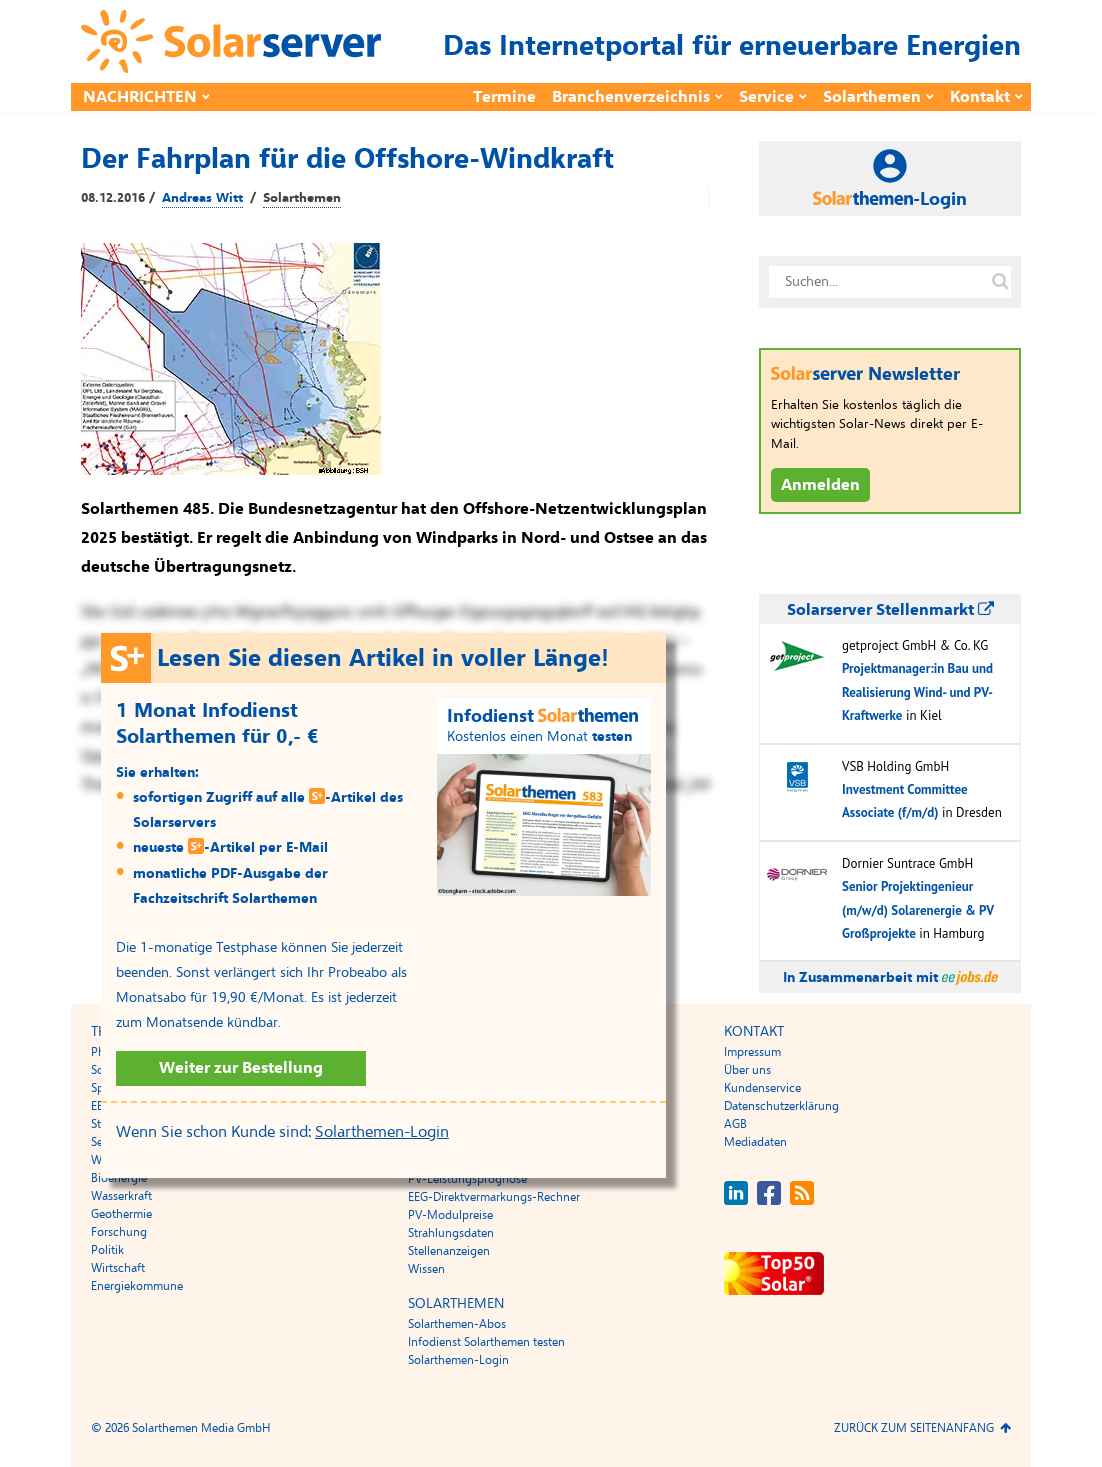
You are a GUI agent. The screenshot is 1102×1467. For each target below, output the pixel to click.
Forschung (119, 1232)
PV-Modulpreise (450, 1215)
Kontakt (980, 97)
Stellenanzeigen (449, 1251)
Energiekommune (137, 1286)
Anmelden (820, 485)
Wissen (426, 1269)
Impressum (752, 1052)
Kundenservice (762, 1088)
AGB (735, 1124)
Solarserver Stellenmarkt (890, 610)
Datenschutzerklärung (781, 1106)
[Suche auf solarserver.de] (1000, 282)
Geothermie (121, 1214)
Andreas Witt (202, 198)
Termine (504, 97)
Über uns (747, 1070)
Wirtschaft (118, 1268)
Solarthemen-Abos (457, 1324)
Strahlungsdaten (451, 1233)
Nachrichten (140, 97)
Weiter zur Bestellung (241, 1068)
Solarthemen (872, 97)
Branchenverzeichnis (631, 97)
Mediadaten (755, 1142)
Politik (107, 1250)
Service (766, 97)
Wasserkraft (121, 1196)
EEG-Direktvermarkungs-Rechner (494, 1197)
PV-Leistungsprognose (467, 1179)
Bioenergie (119, 1178)
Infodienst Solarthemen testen (486, 1342)
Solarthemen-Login (382, 1132)
